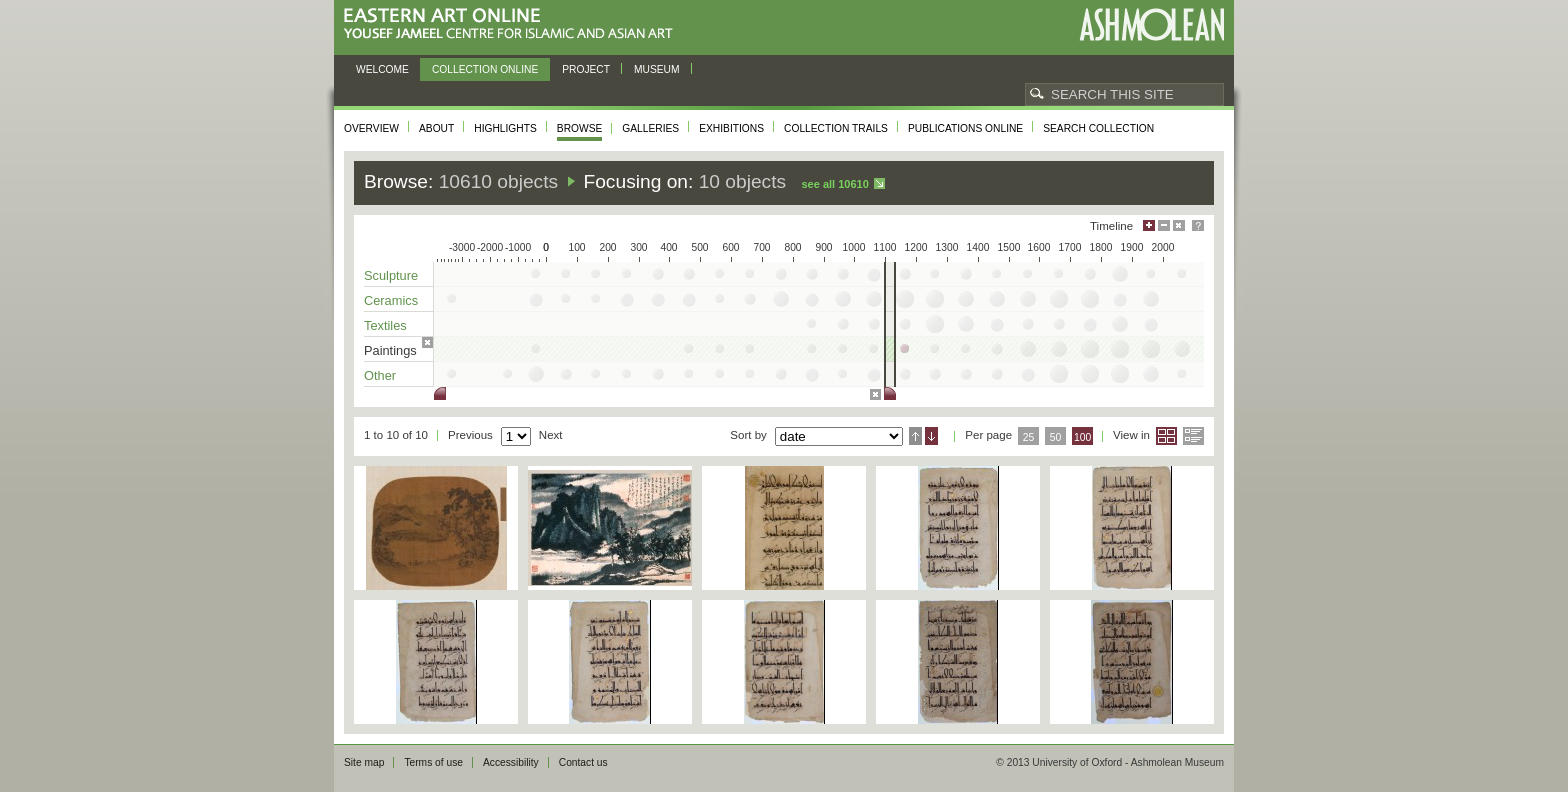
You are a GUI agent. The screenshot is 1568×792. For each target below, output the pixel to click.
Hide (1179, 225)
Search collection (1098, 128)
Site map (364, 762)
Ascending (915, 436)
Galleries (650, 128)
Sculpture (391, 275)
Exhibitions (731, 128)
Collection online (485, 69)
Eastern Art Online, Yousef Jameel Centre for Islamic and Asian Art (513, 24)
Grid (1166, 436)
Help (1198, 225)
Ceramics (391, 300)
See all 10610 (834, 184)
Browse (580, 128)
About (436, 128)
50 (1056, 437)
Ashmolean (1151, 24)
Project (586, 69)
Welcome (382, 69)
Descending (931, 436)
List (1193, 436)
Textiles (385, 325)
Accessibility (511, 762)
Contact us (583, 762)
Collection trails (836, 128)
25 (1029, 437)
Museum (657, 69)
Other (380, 375)
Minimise (1164, 225)
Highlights (505, 128)
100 (1082, 437)
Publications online (965, 128)
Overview (371, 128)
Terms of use (433, 762)
